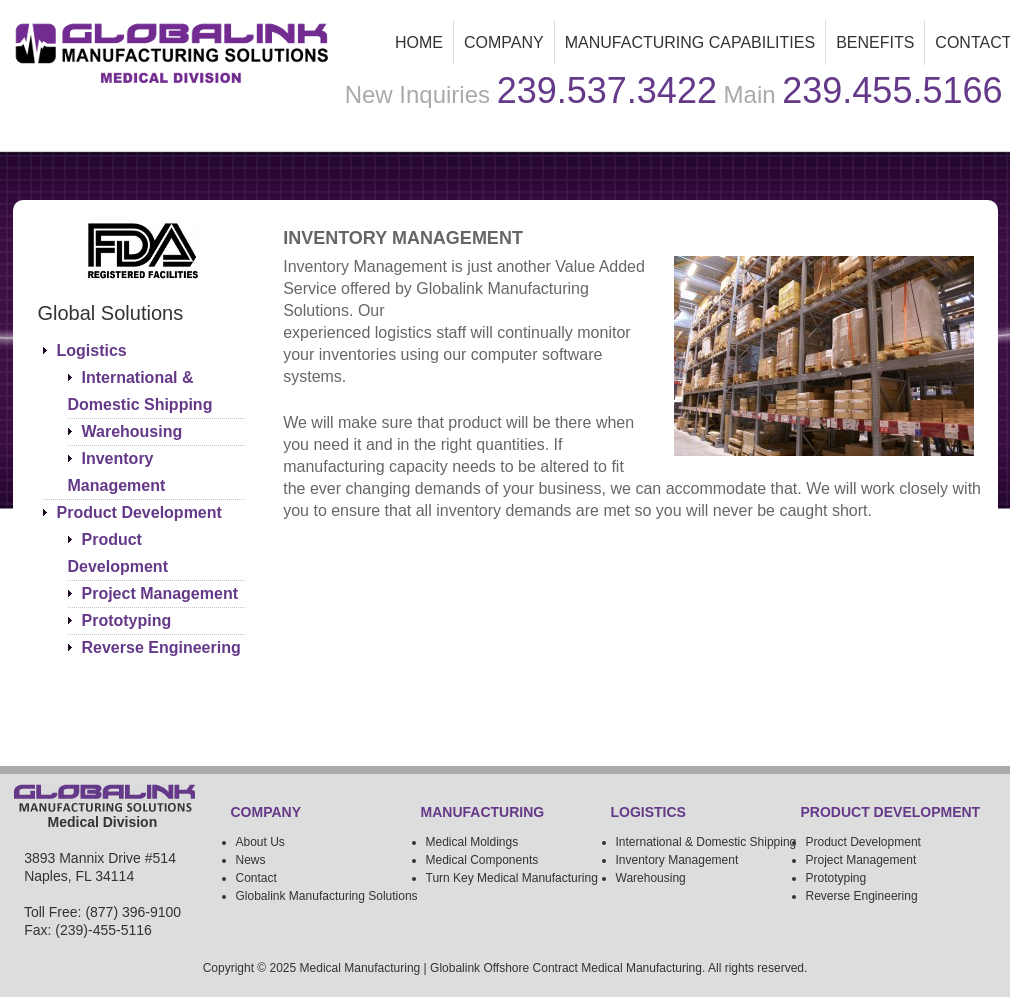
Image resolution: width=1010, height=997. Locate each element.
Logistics (92, 350)
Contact (256, 878)
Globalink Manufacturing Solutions (327, 896)
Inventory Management (677, 860)
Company (504, 42)
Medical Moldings (472, 842)
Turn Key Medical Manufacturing (512, 878)
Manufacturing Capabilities (685, 48)
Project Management (160, 593)
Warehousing (132, 431)
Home (419, 42)
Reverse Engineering (161, 647)
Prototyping (127, 620)
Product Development (139, 512)
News (251, 860)
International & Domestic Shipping (706, 842)
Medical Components (482, 860)
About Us (260, 842)
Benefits (875, 42)
